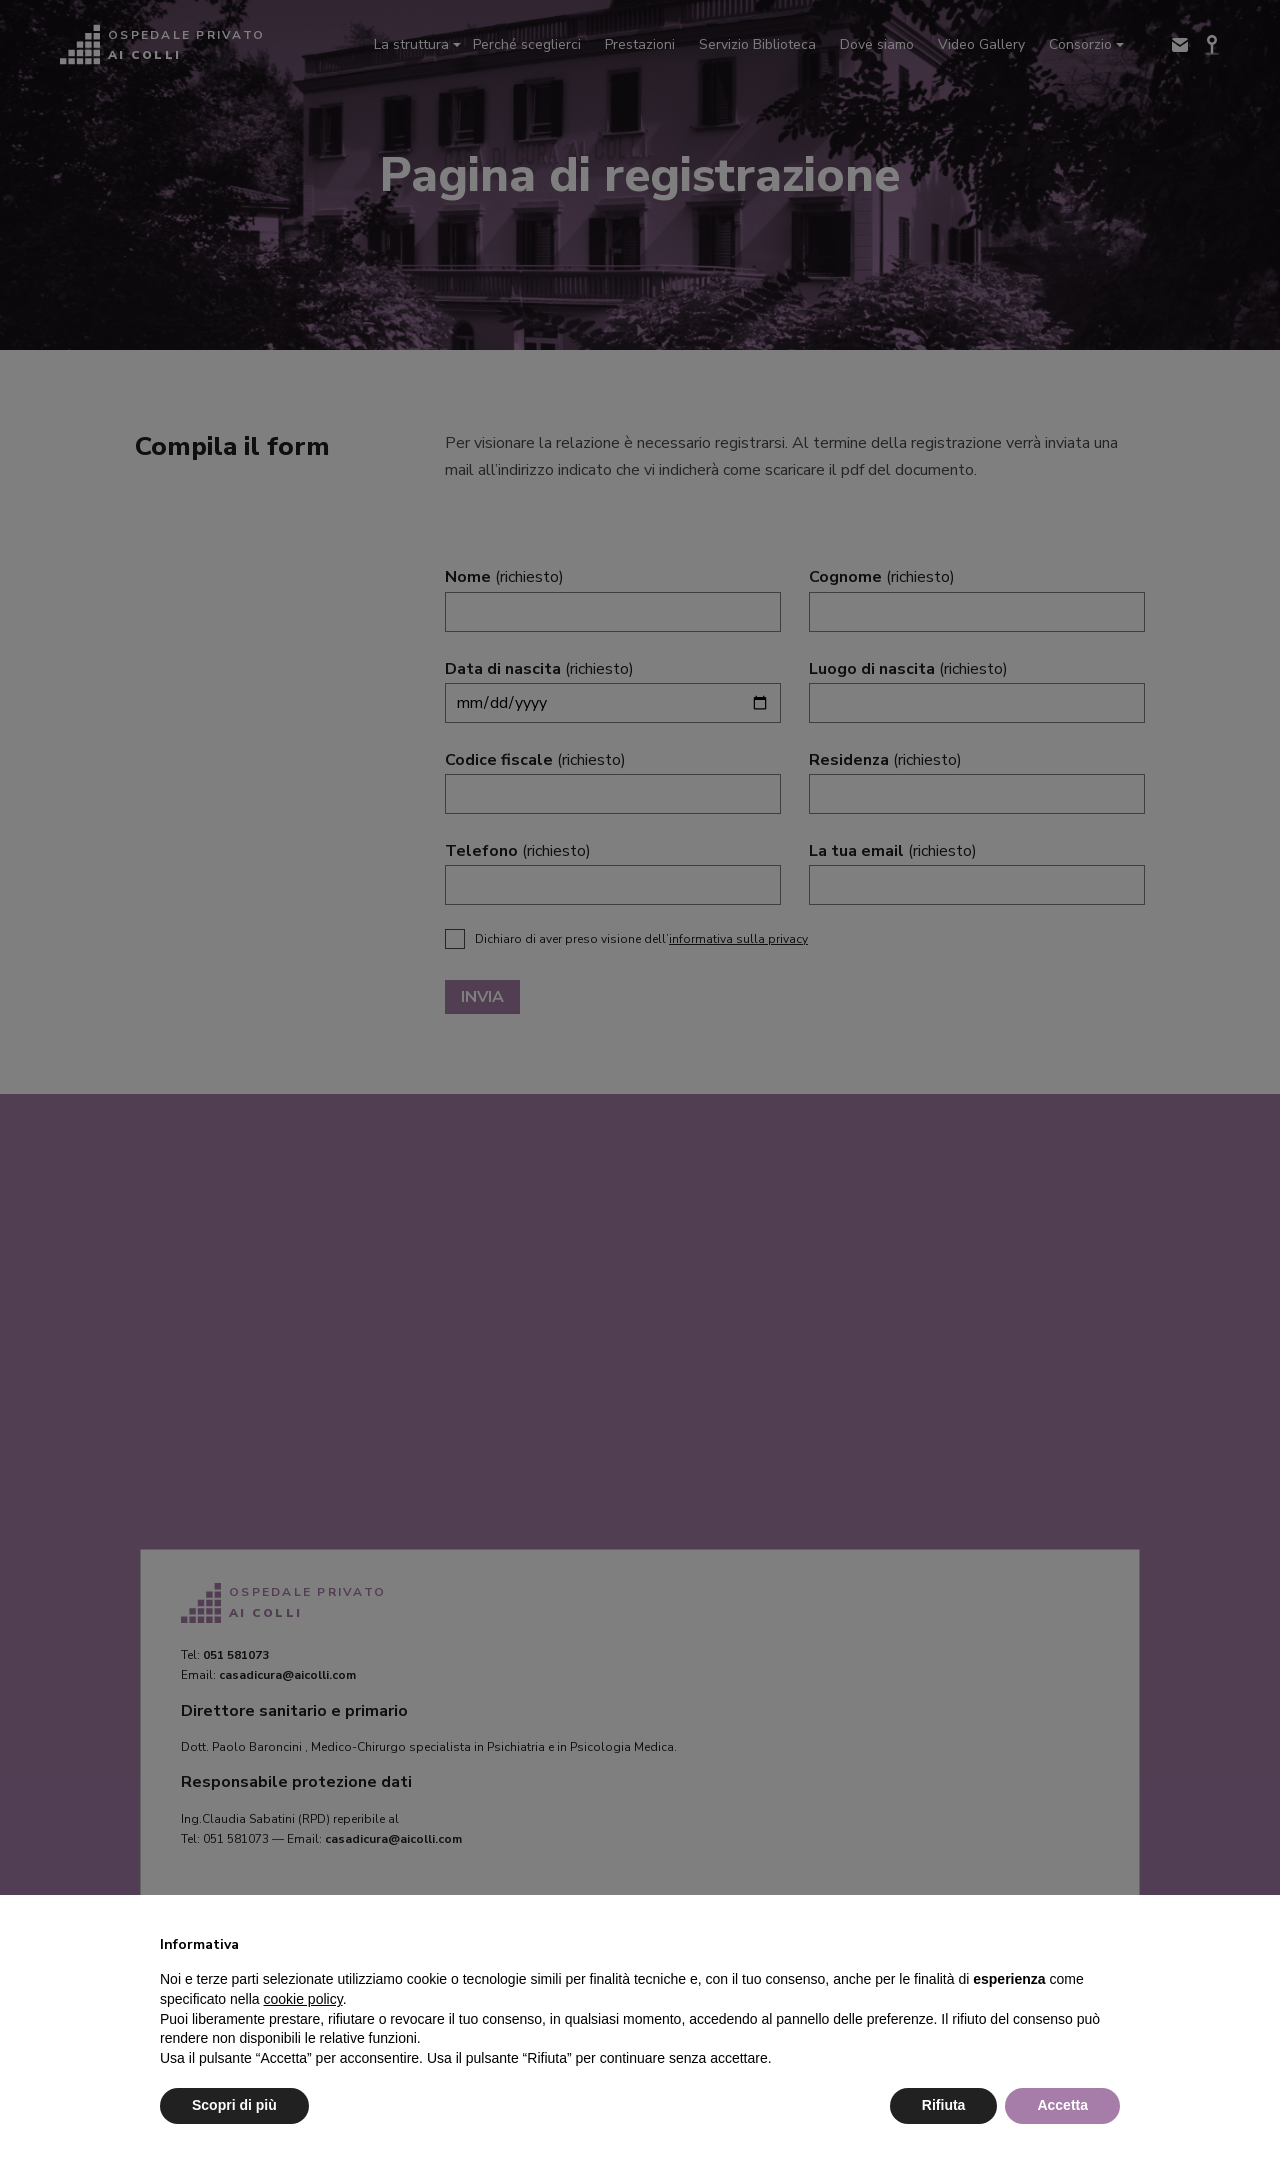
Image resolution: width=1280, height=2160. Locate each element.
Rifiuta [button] (944, 2105)
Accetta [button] (1062, 2105)
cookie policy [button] (303, 1999)
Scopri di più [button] (234, 2105)
